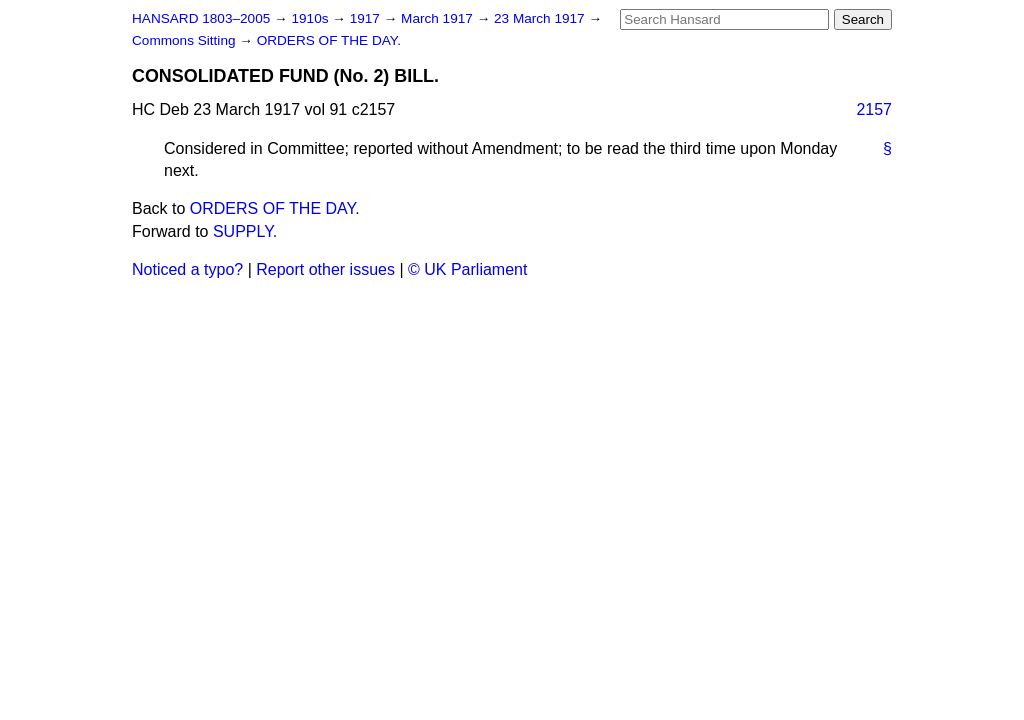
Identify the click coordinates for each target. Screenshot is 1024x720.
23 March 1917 (541, 18)
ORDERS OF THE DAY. (329, 40)
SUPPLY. (245, 231)
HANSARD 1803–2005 (201, 18)
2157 (874, 109)
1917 (367, 18)
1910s (311, 18)
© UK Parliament (467, 269)
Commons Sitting (185, 40)
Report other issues (325, 269)
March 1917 (439, 18)
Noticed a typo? (187, 269)
